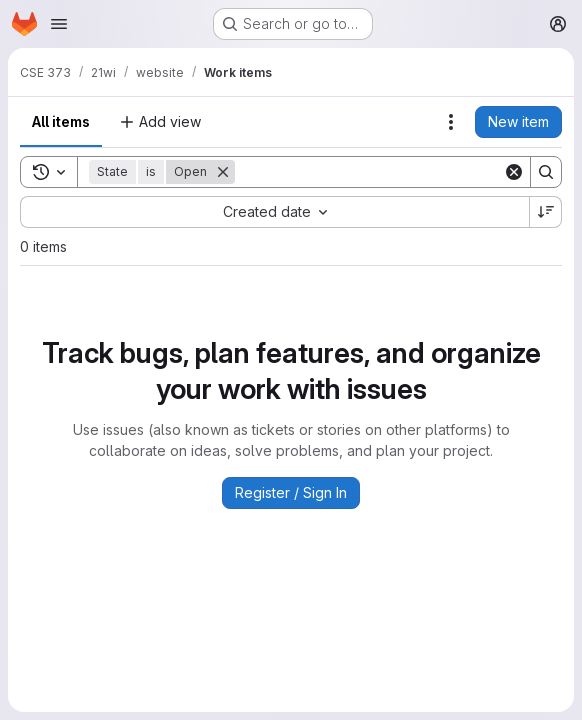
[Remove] (223, 172)
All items (61, 121)
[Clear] (514, 172)
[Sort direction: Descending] (546, 212)
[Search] (369, 172)
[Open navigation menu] (59, 24)
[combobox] (274, 212)
